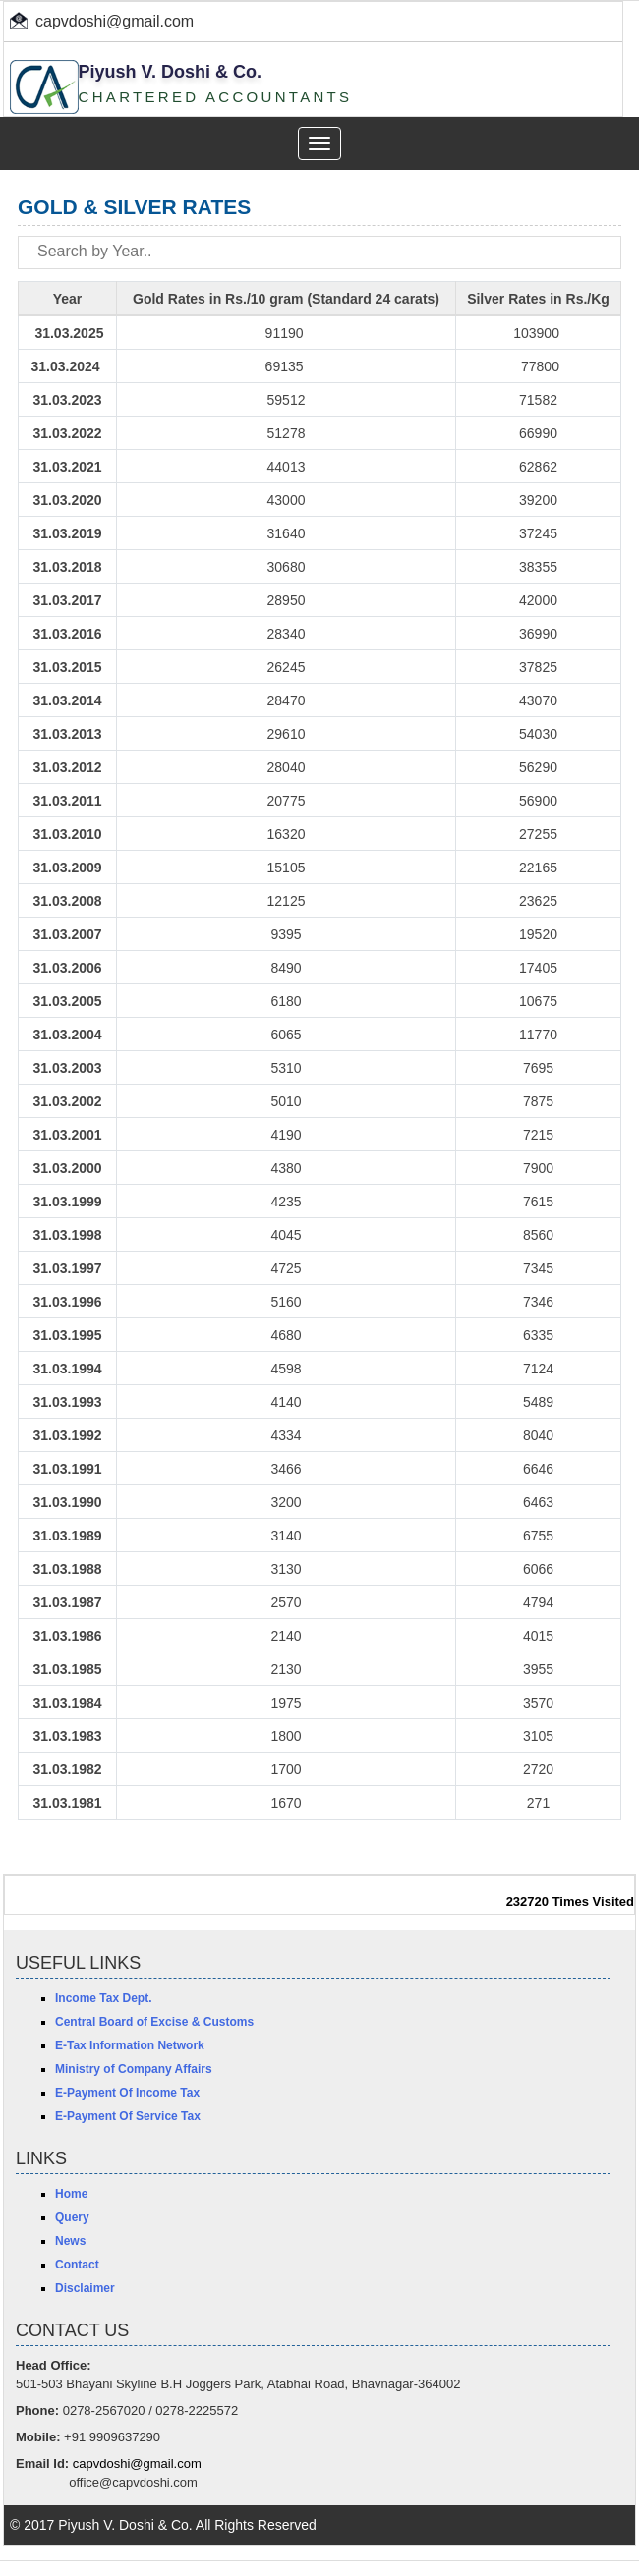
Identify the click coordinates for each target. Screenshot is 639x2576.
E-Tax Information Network (129, 2045)
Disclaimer (85, 2288)
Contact (77, 2264)
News (70, 2241)
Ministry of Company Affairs (133, 2069)
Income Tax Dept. (103, 1998)
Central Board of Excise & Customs (154, 2022)
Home (71, 2194)
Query (72, 2217)
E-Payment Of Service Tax (128, 2116)
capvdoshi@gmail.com (114, 21)
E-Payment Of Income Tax (127, 2093)
